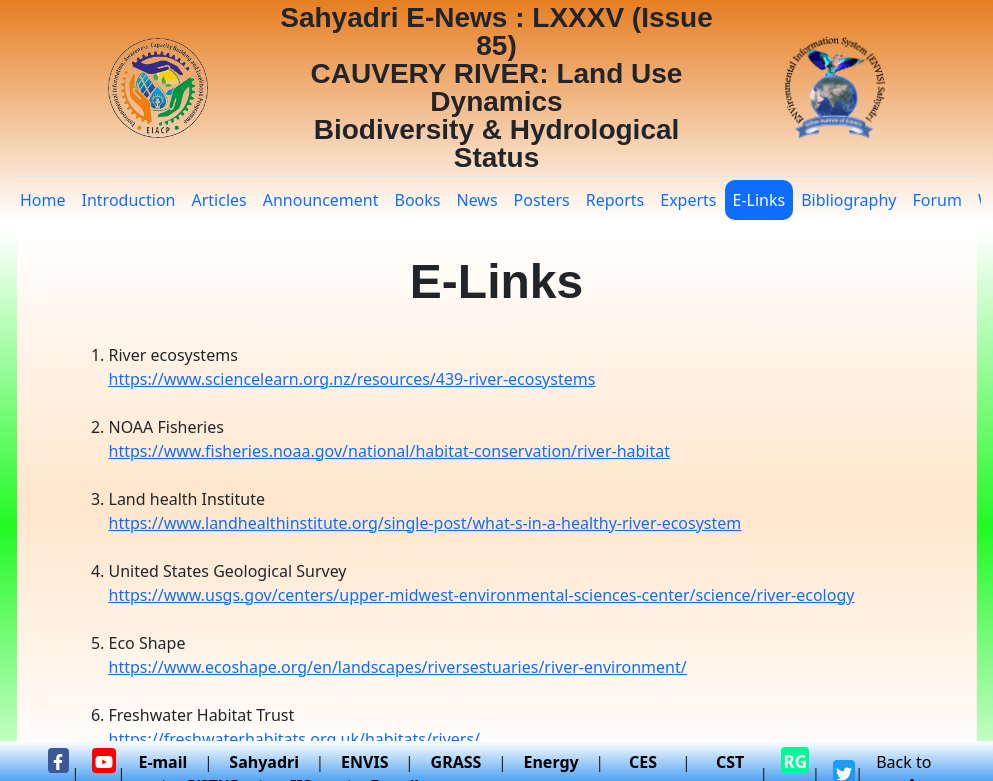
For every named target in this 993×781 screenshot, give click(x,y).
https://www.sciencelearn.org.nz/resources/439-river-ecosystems (352, 379)
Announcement (321, 200)
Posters (542, 200)
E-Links (759, 200)
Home (43, 200)
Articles (218, 200)
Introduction (129, 200)
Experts (688, 200)
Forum (936, 200)
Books (418, 200)
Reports (615, 200)
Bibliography (848, 200)
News (476, 200)
